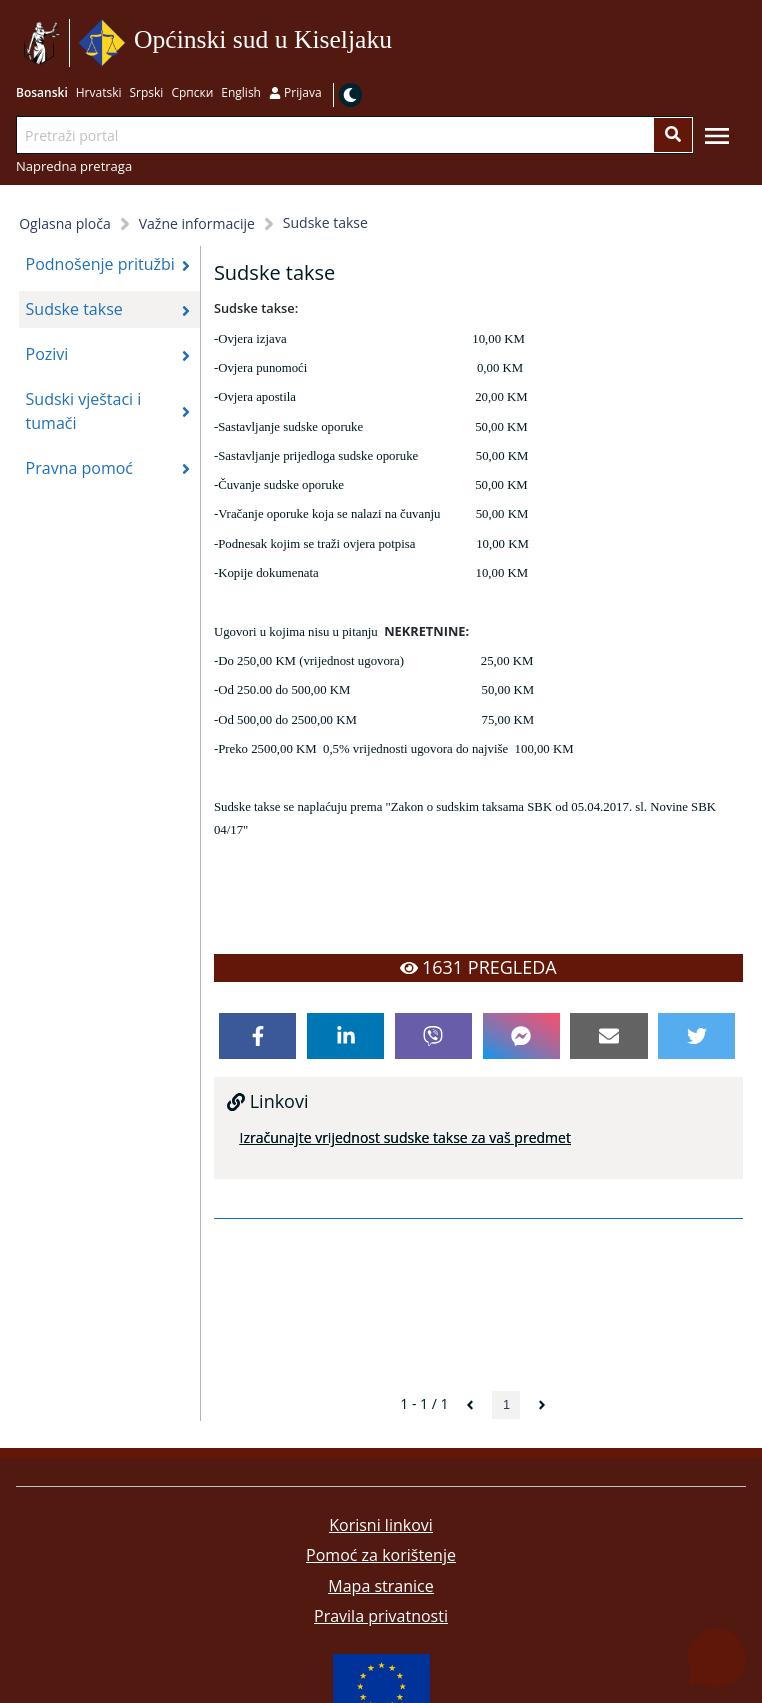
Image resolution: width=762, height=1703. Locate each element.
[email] (608, 1036)
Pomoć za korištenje (381, 1555)
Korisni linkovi (381, 1525)
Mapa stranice (380, 1586)
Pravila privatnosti (381, 1616)
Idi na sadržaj (398, 43)
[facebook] (257, 1036)
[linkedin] (345, 1036)
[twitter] (696, 1036)
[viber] (433, 1036)
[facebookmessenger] (521, 1036)
